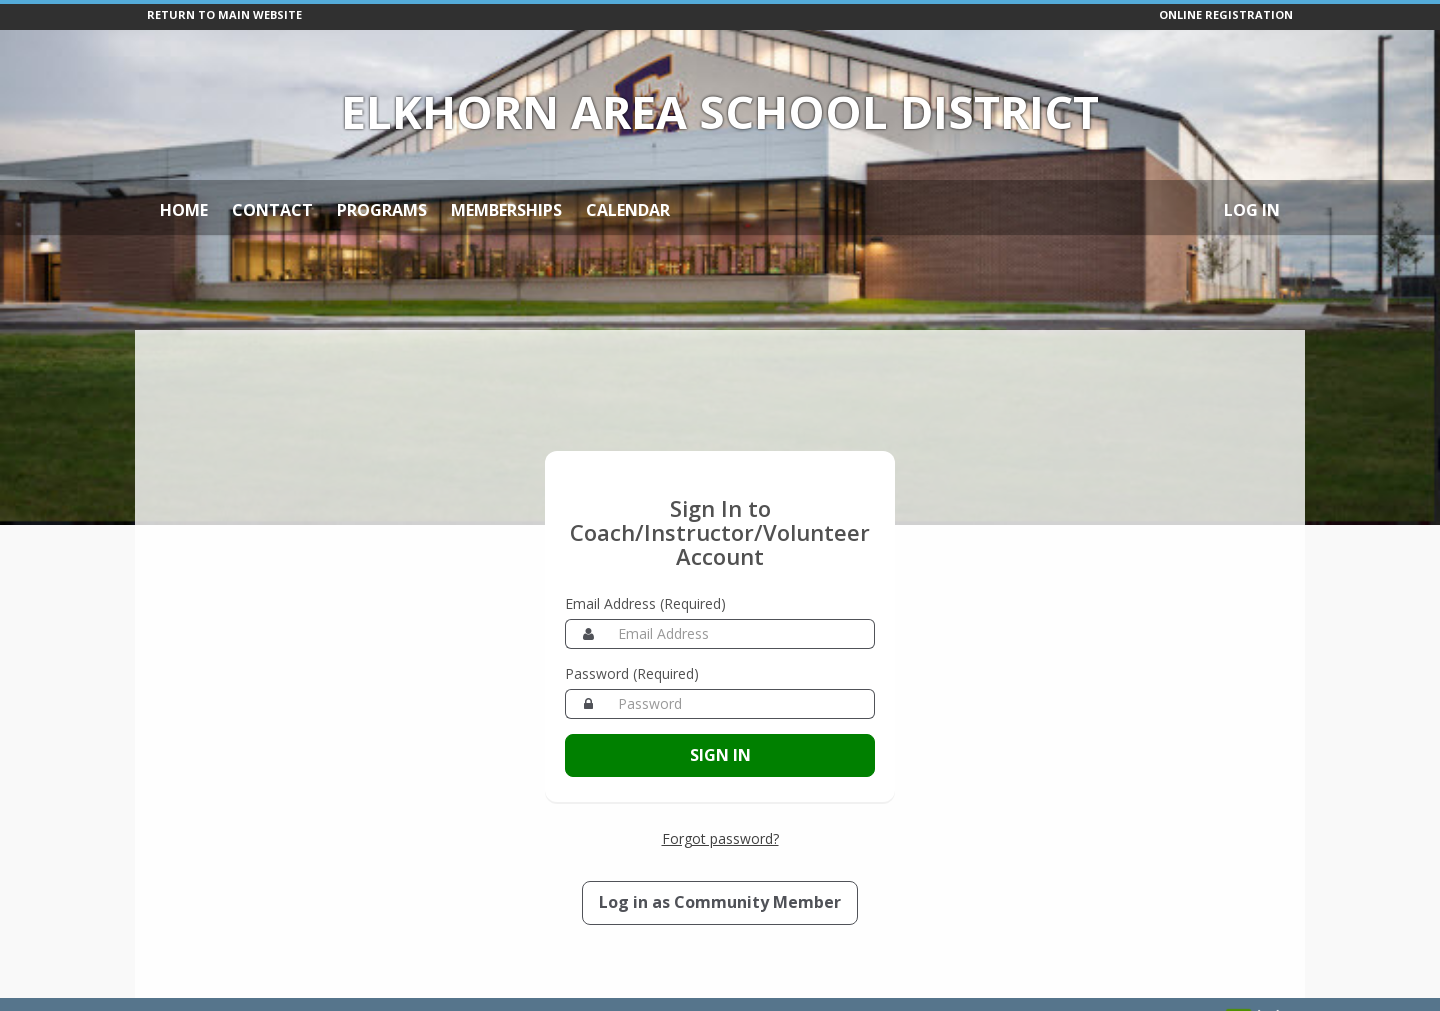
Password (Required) (632, 673)
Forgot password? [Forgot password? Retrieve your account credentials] (720, 838)
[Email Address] (742, 634)
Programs (382, 210)
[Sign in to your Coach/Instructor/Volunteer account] (720, 755)
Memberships (506, 210)
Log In (1252, 210)
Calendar (628, 210)
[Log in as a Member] (720, 903)
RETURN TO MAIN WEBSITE (224, 14)
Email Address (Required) (645, 603)
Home (184, 210)
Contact (272, 210)
